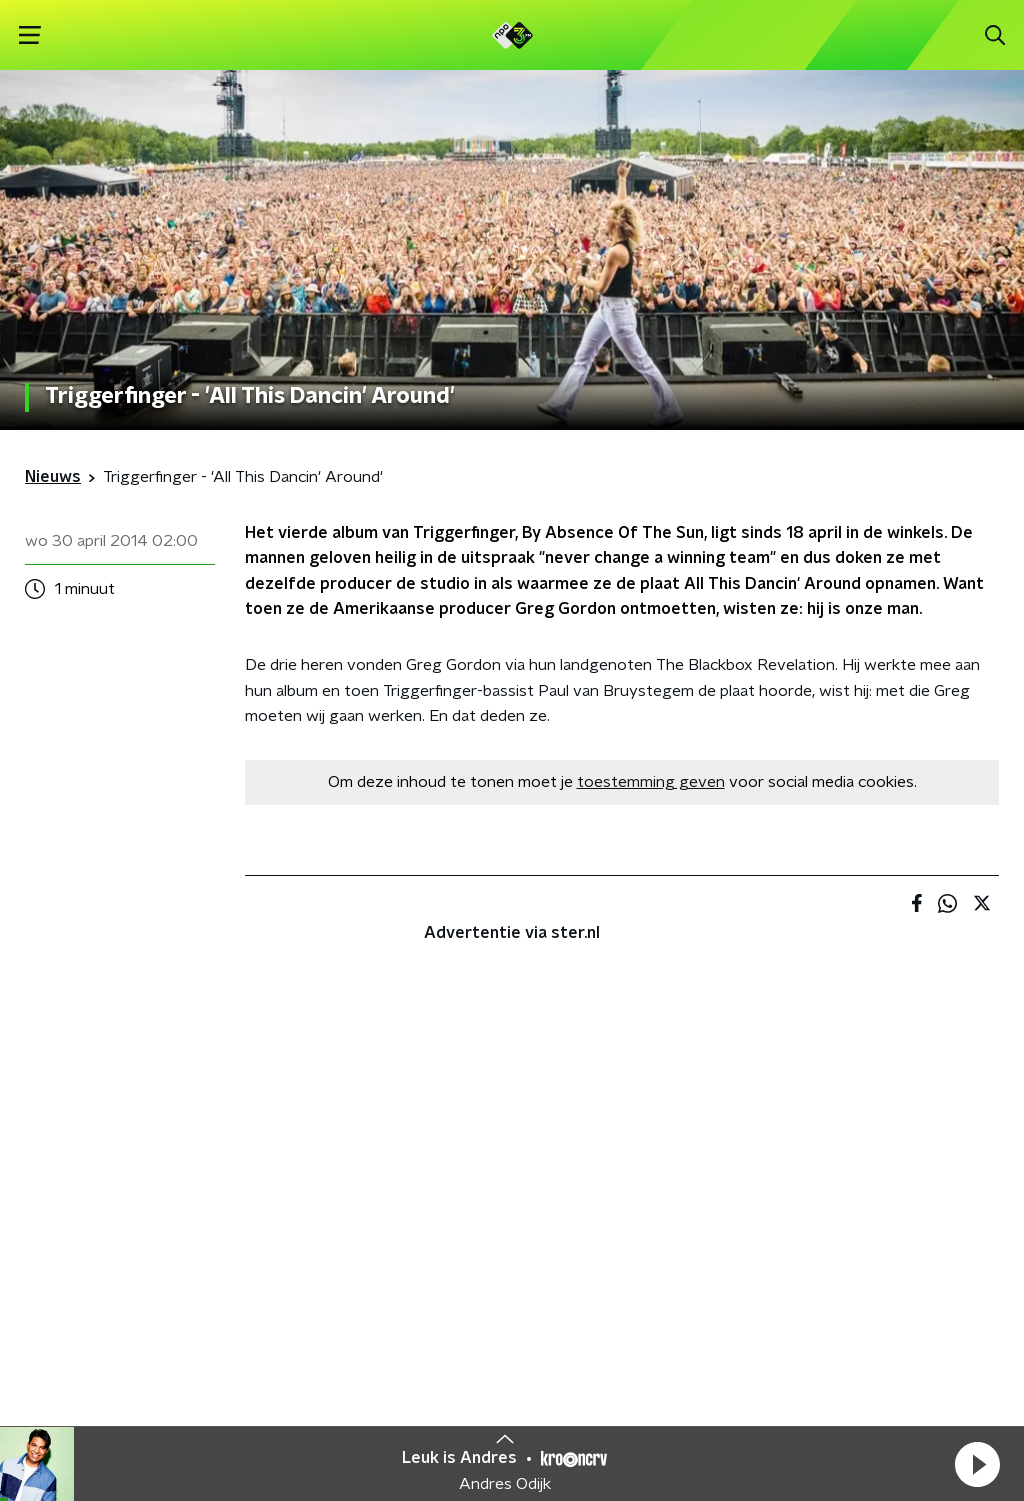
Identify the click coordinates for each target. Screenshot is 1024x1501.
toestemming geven (651, 782)
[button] (977, 1464)
